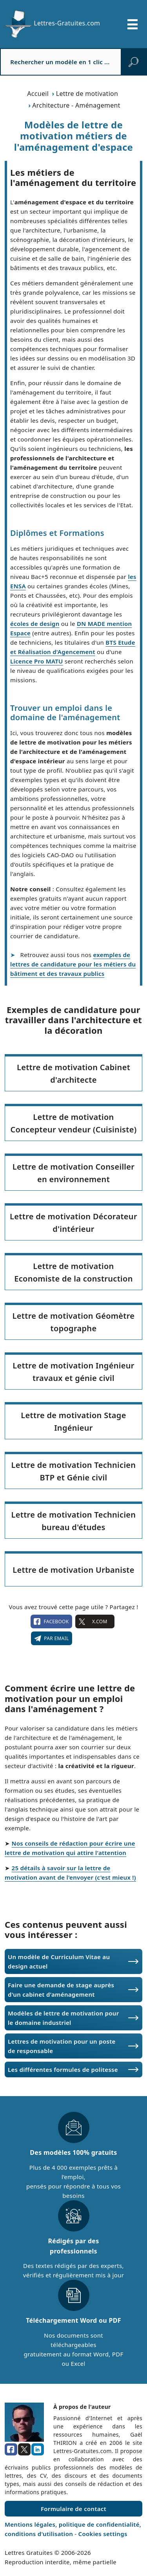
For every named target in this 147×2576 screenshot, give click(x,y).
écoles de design (35, 623)
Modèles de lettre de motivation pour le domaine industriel (63, 2017)
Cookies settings (102, 2534)
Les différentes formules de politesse (63, 2069)
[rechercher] (133, 62)
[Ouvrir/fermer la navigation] (132, 24)
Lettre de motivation (87, 93)
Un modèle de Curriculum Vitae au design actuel (59, 1961)
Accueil (38, 93)
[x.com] (24, 2449)
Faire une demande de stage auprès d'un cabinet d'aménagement (61, 1989)
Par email (51, 1638)
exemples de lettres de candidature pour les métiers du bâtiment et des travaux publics (73, 964)
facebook (51, 1621)
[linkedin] (37, 2449)
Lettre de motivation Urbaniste (73, 1570)
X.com (94, 1621)
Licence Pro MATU (36, 661)
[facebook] (11, 2449)
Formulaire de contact (73, 2509)
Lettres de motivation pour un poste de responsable (62, 2046)
